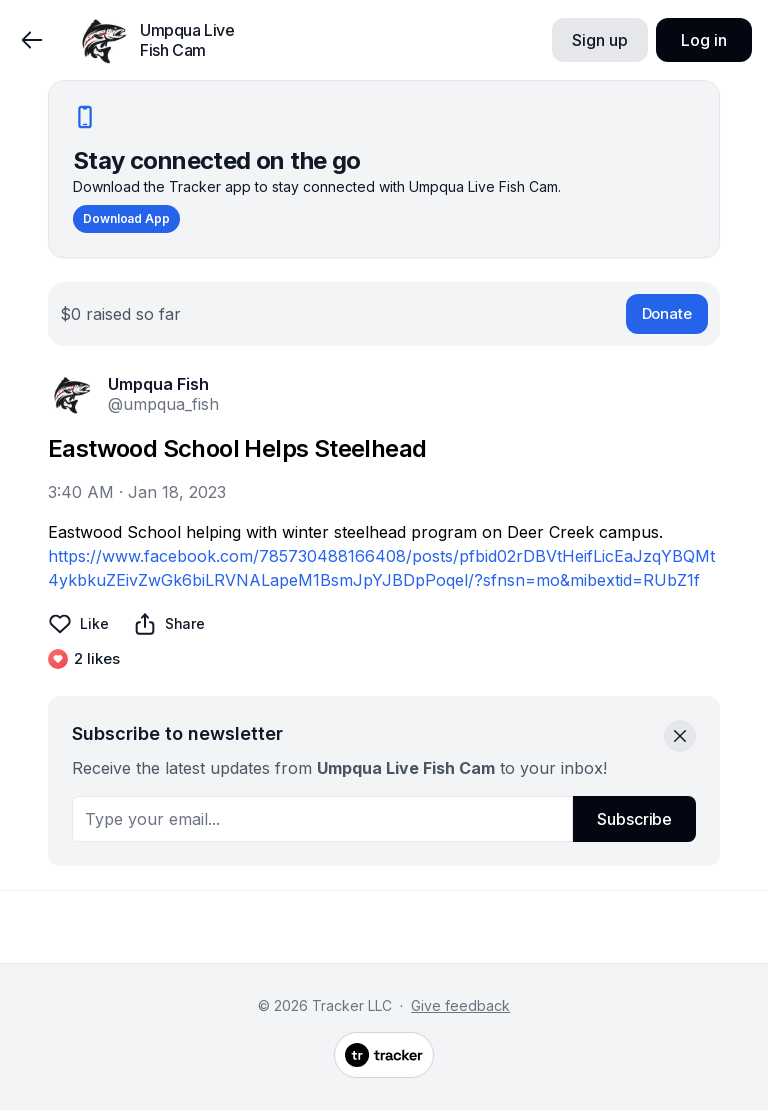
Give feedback (460, 1005)
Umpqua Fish (158, 384)
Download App (126, 218)
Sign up (599, 40)
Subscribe (634, 819)
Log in (703, 40)
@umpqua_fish (163, 404)
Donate (667, 313)
